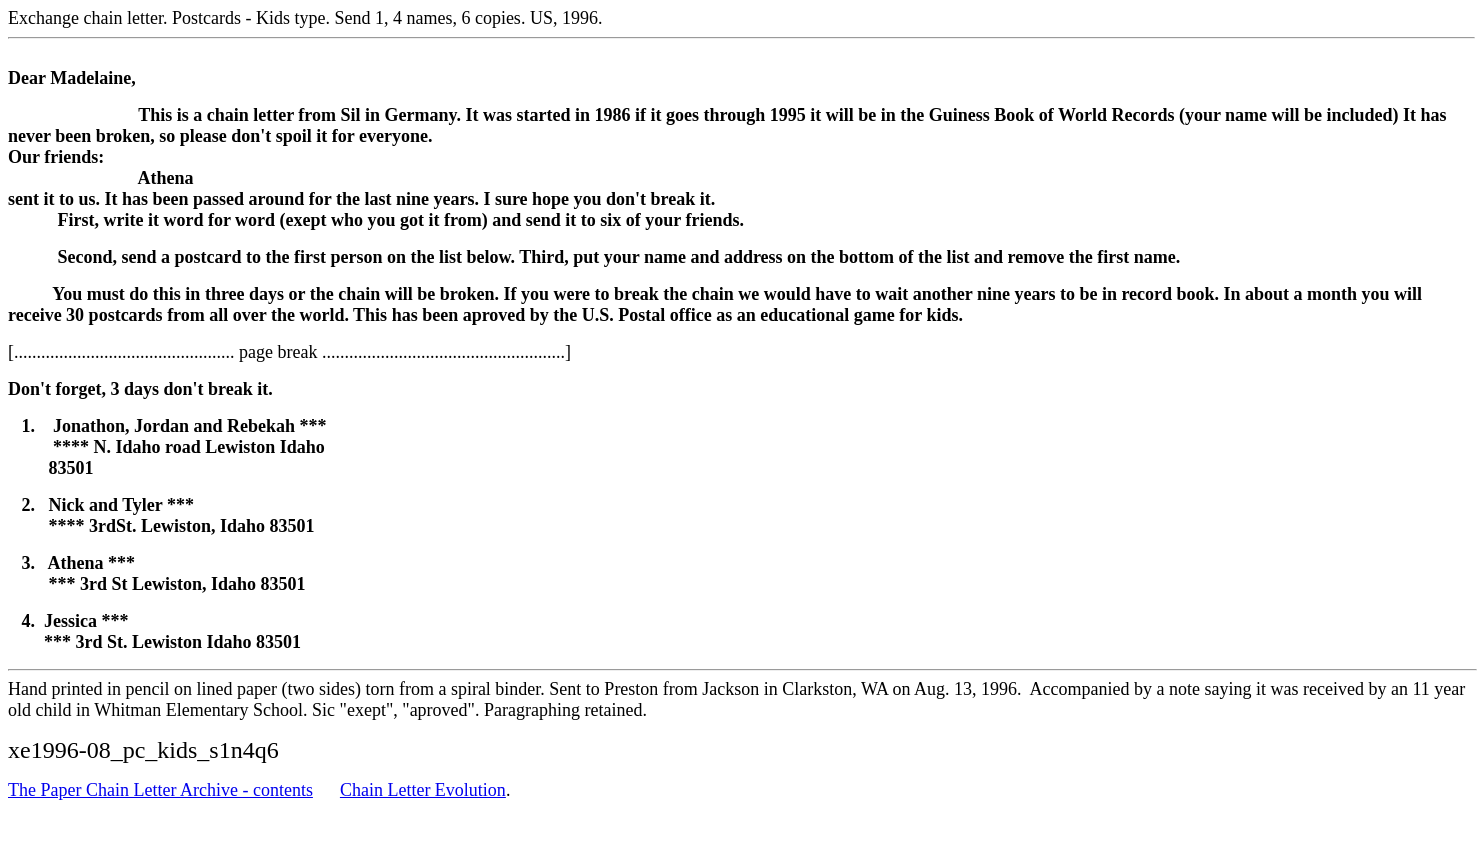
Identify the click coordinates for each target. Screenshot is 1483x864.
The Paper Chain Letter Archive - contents (160, 790)
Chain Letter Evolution (423, 790)
